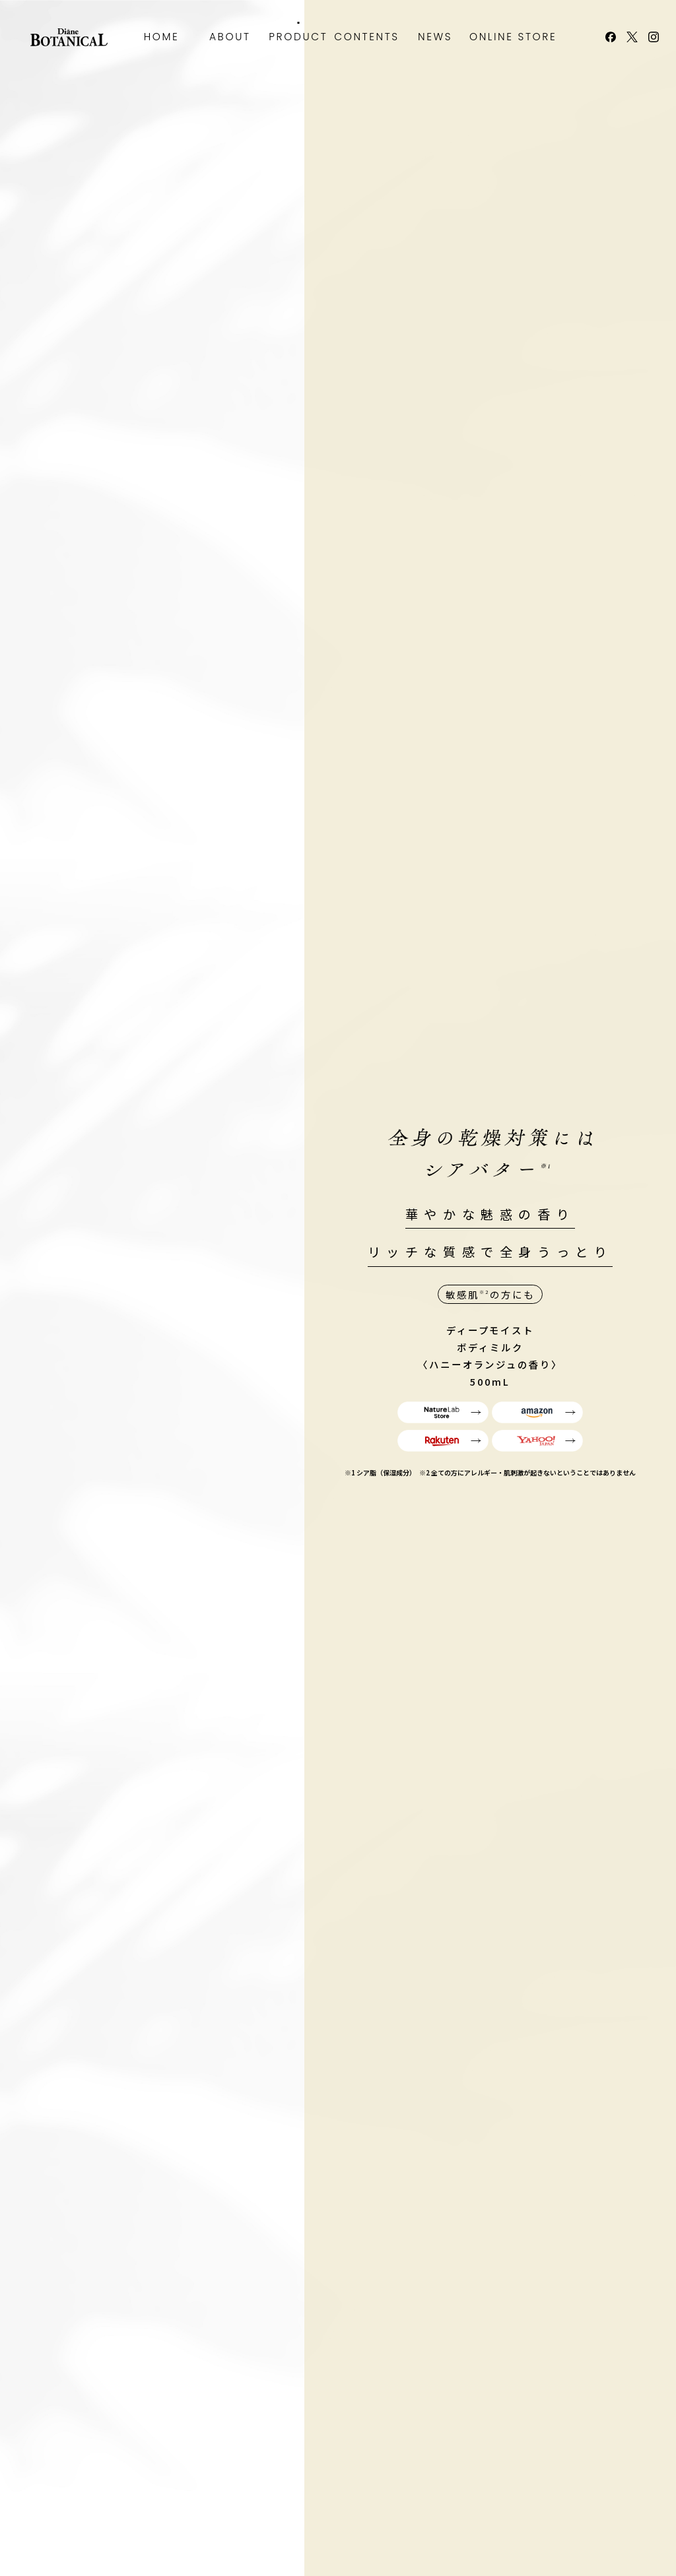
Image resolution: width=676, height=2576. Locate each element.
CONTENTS (366, 37)
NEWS (435, 37)
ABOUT (230, 37)
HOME (162, 37)
